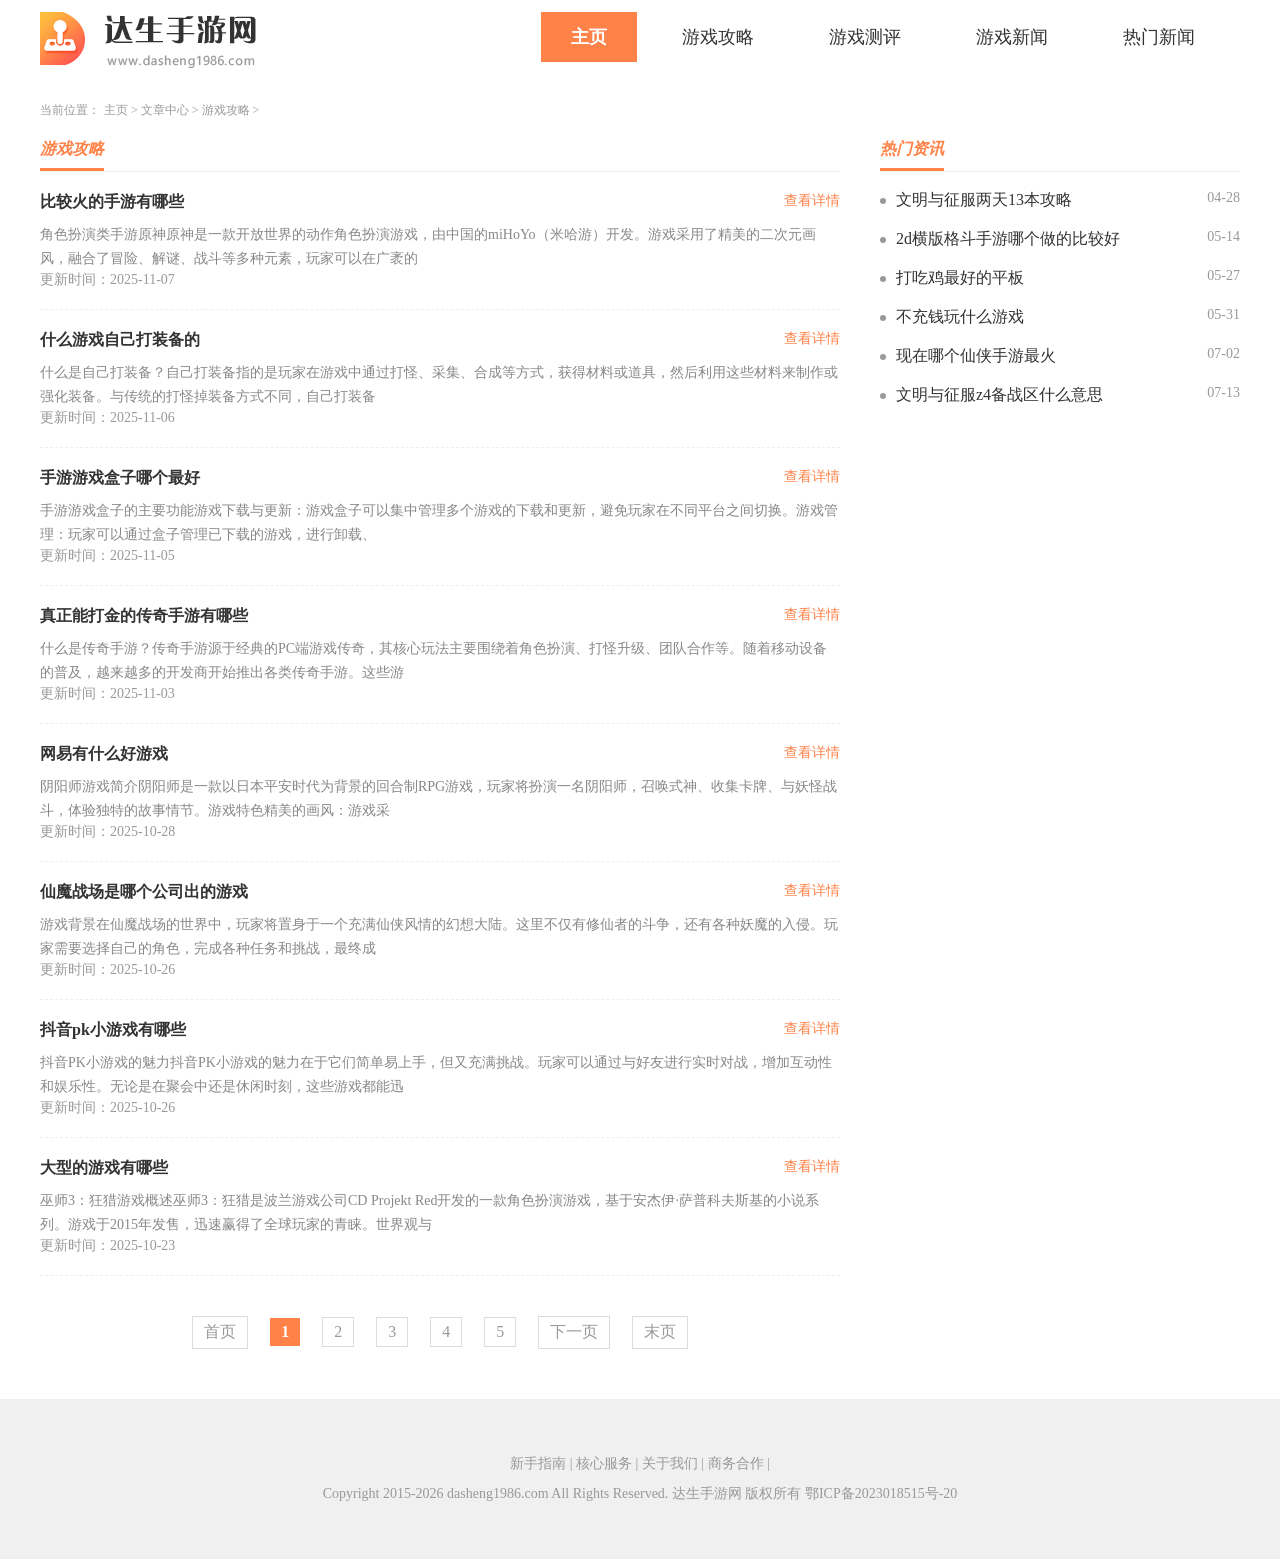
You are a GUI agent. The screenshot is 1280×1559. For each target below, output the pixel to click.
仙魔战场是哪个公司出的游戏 (144, 891)
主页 (589, 37)
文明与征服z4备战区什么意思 (999, 394)
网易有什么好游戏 (104, 753)
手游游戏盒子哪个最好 (120, 477)
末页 (660, 1331)
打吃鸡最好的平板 (960, 277)
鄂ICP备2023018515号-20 (881, 1493)
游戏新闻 (1012, 37)
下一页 (574, 1331)
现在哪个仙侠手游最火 (976, 355)
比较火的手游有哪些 (112, 201)
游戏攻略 (718, 37)
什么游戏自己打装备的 (120, 339)
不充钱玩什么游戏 (960, 316)
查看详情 (812, 200)
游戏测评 (865, 37)
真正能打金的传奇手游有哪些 (144, 615)
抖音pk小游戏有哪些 (113, 1029)
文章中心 (165, 110)
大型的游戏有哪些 (104, 1167)
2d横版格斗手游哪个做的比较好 (1008, 238)
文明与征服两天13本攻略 (984, 199)
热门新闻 (1159, 37)
